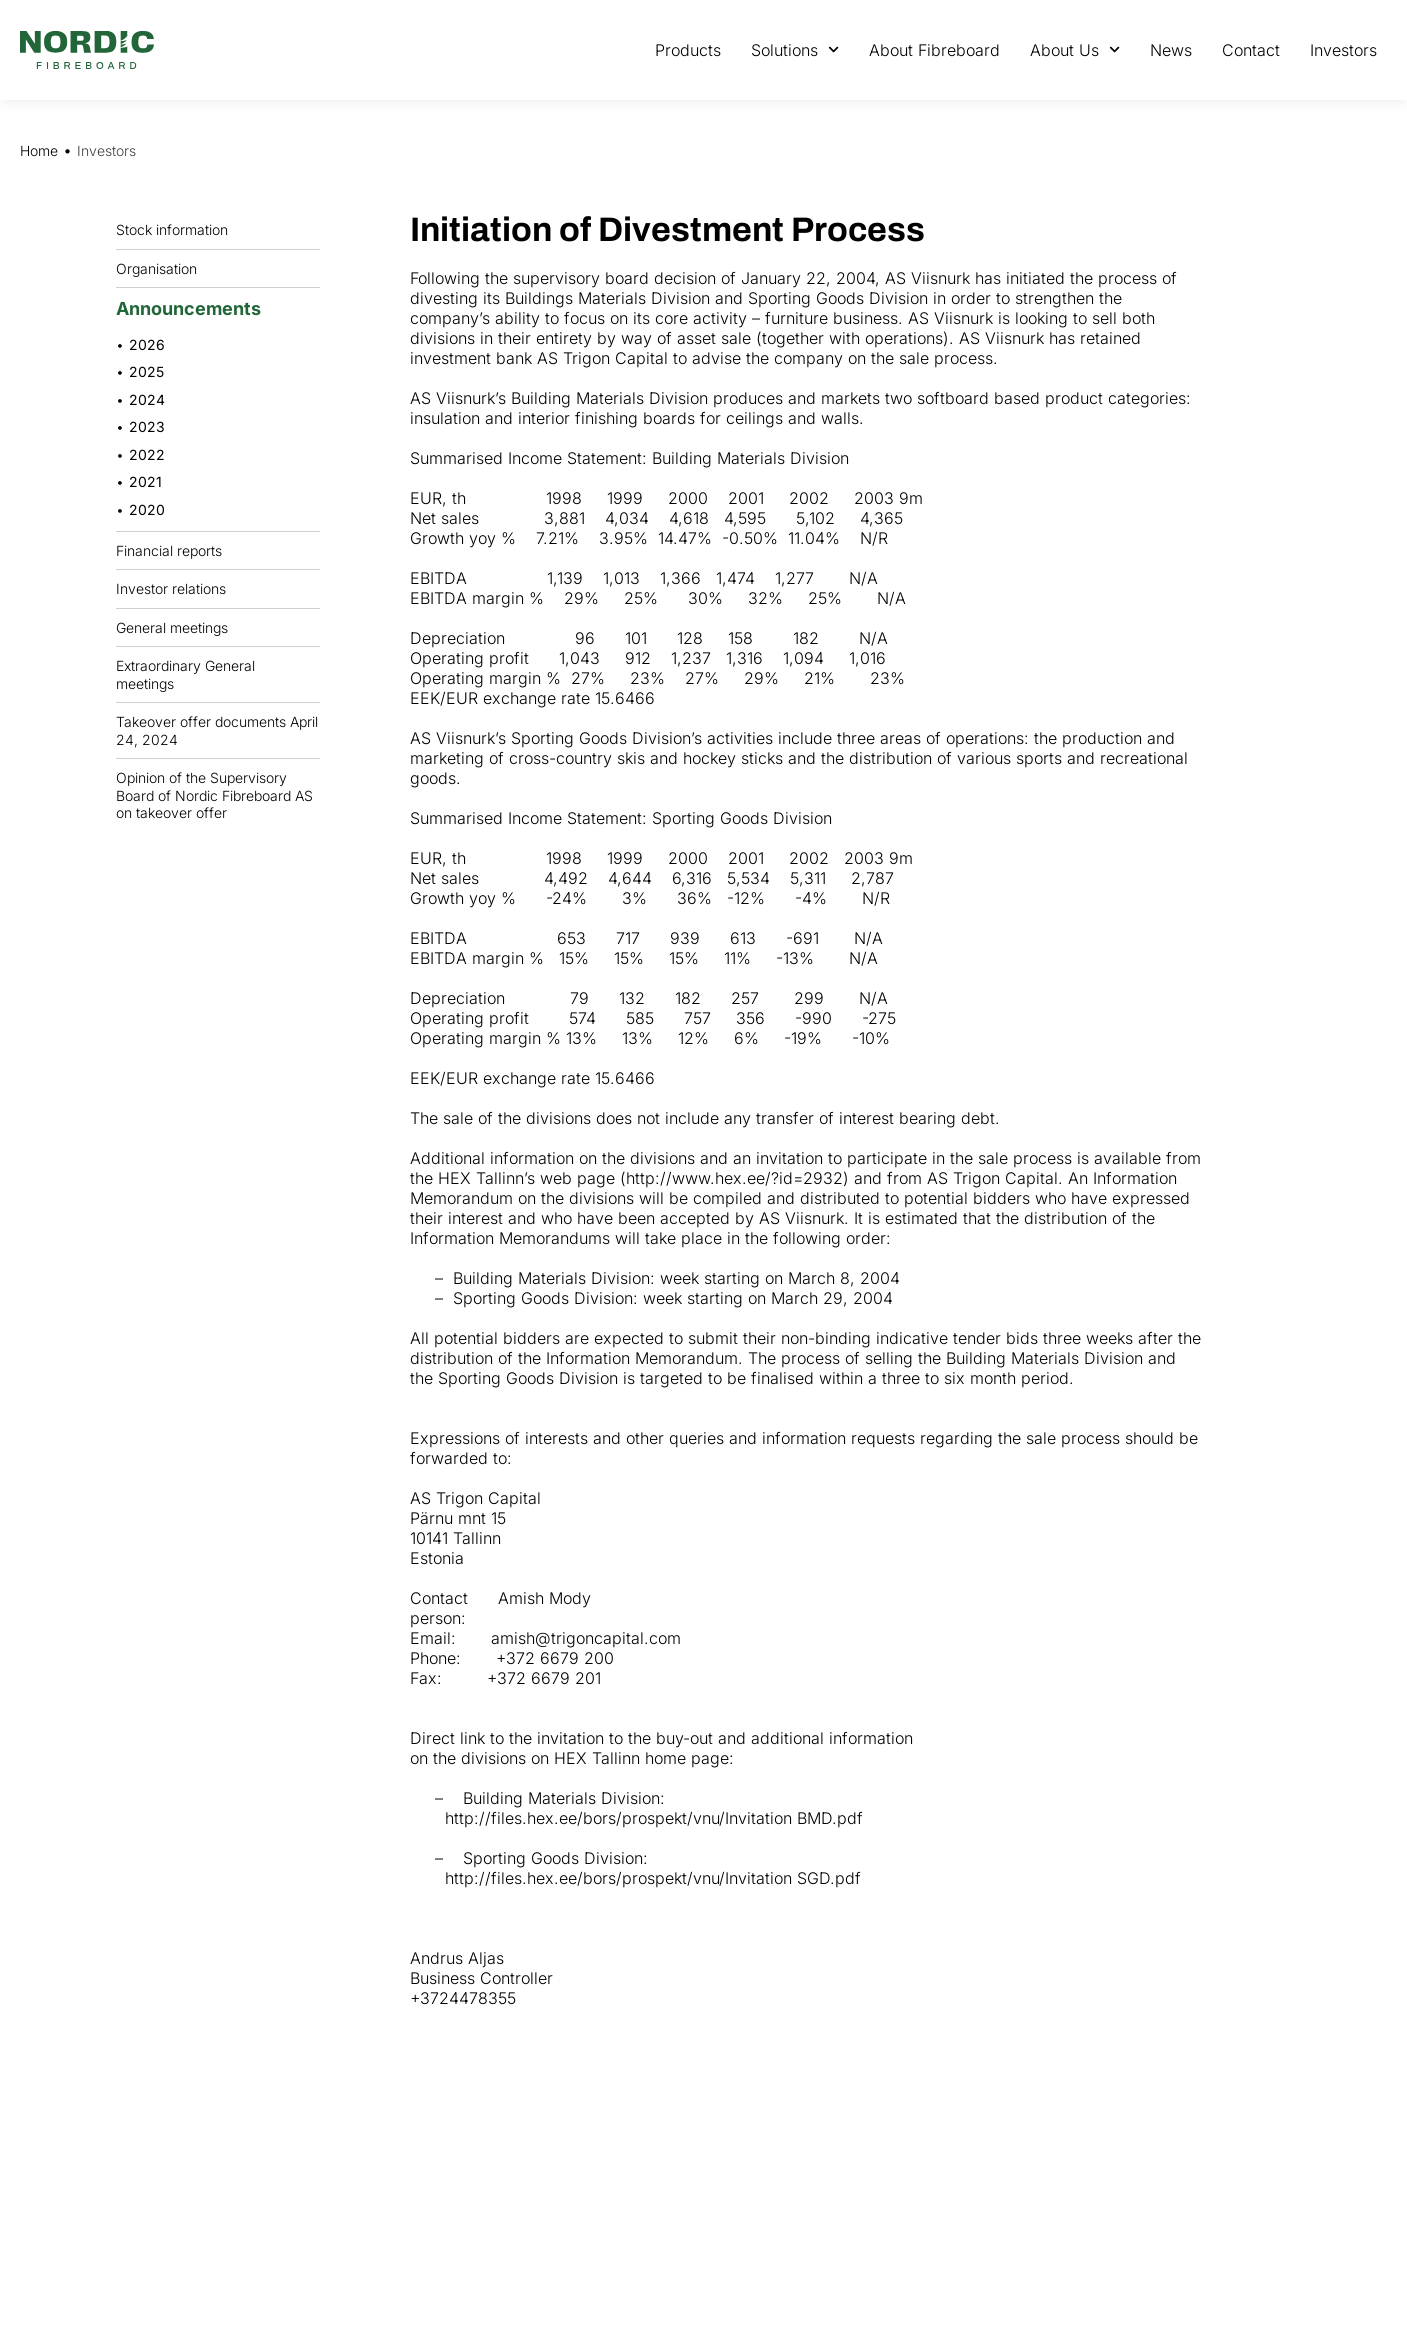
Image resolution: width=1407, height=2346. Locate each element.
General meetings (177, 627)
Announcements (193, 308)
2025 (146, 371)
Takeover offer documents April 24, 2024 (217, 730)
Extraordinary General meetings (218, 674)
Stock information (177, 230)
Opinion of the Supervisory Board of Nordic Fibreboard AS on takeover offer (214, 795)
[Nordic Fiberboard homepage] (87, 50)
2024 (147, 399)
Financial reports (174, 550)
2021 (145, 481)
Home (39, 150)
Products (688, 50)
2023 (147, 426)
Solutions (795, 49)
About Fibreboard (934, 50)
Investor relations (171, 588)
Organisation (161, 268)
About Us (1075, 49)
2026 (147, 344)
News (1171, 50)
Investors (1343, 50)
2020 (147, 509)
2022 (147, 454)
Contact (1251, 50)
